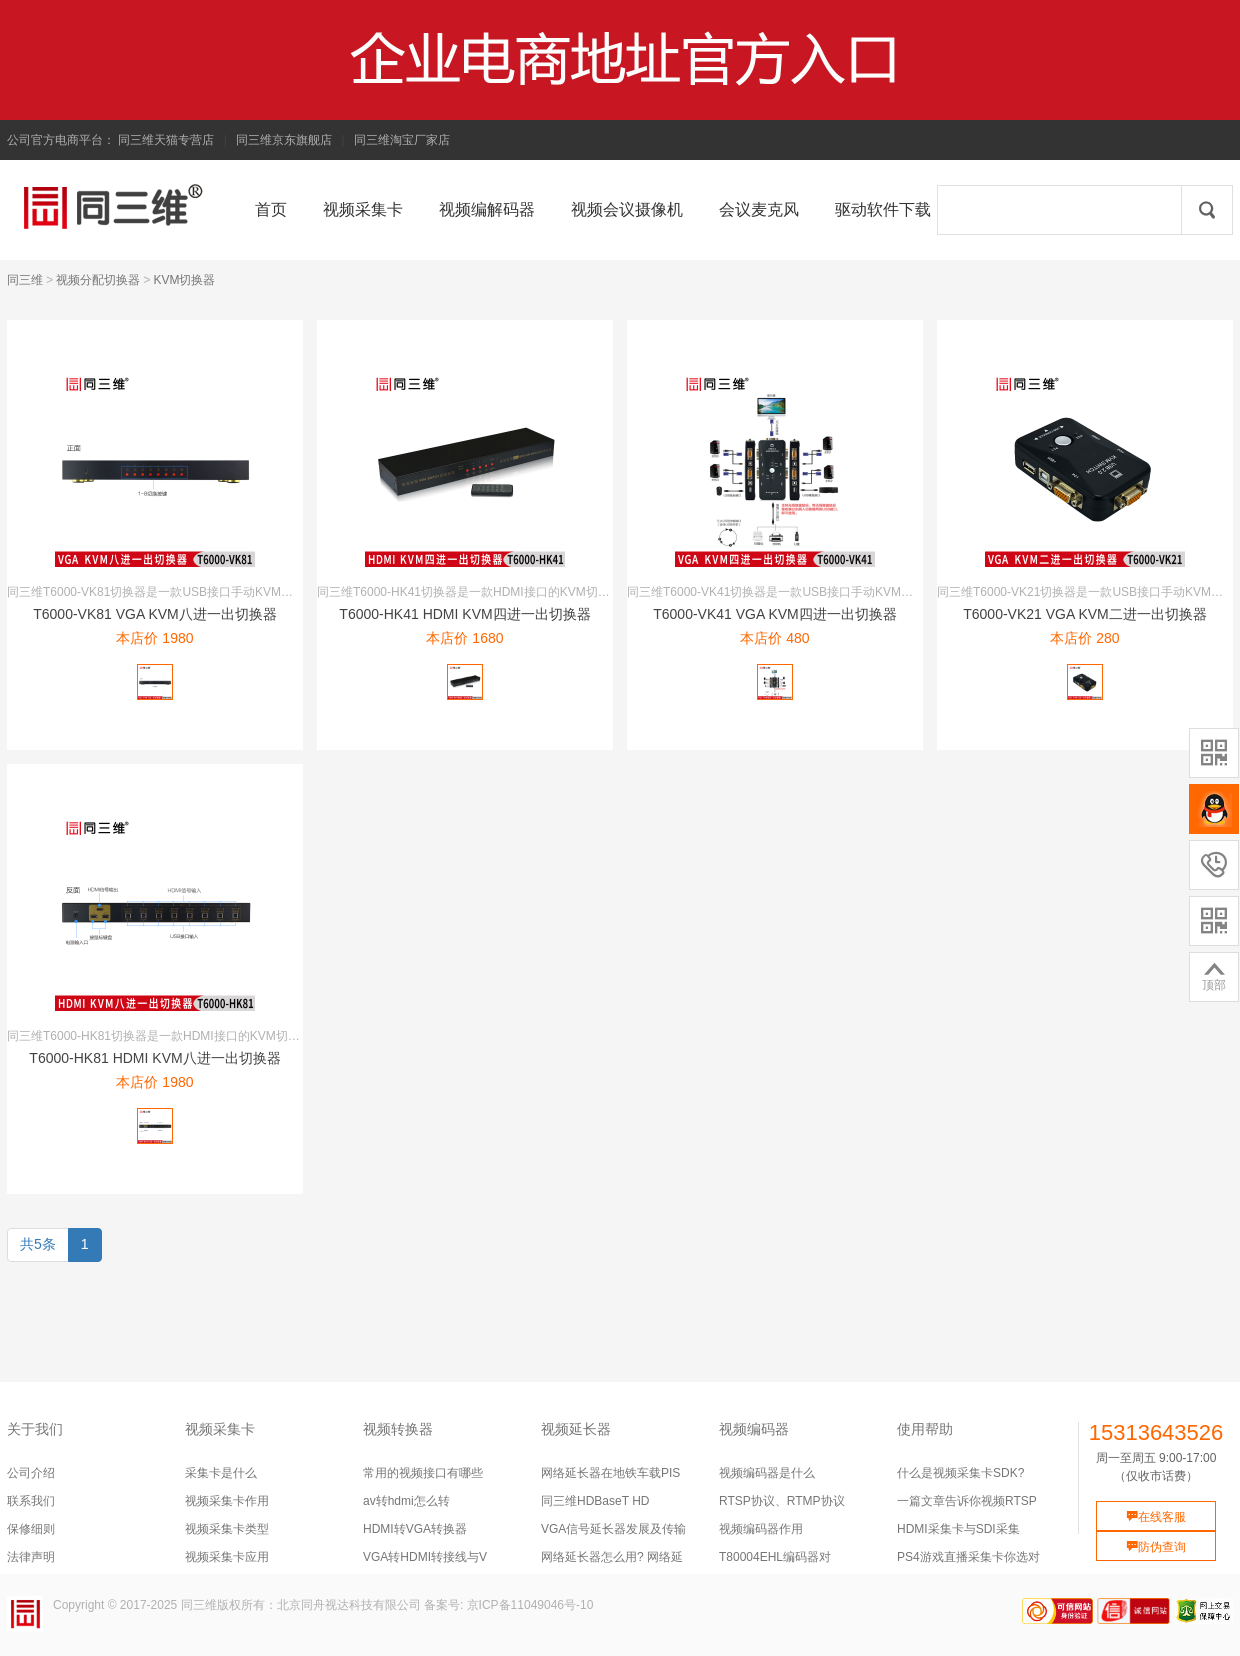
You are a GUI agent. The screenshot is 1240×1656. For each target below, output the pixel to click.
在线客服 (1156, 1517)
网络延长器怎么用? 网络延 (612, 1557)
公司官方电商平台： (61, 140)
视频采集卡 (220, 1429)
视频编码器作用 (761, 1529)
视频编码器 (754, 1429)
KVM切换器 (184, 280)
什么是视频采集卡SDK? (960, 1473)
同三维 (25, 280)
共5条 (38, 1244)
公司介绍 (31, 1473)
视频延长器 (576, 1429)
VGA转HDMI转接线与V (425, 1557)
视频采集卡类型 (227, 1529)
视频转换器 (398, 1429)
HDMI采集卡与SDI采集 (958, 1529)
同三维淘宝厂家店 (402, 140)
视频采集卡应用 (227, 1557)
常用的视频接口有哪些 (423, 1473)
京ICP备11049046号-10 (530, 1605)
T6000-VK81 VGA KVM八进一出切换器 (155, 614)
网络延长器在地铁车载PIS (610, 1473)
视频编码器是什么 (767, 1473)
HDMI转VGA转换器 (415, 1529)
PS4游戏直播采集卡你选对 (968, 1557)
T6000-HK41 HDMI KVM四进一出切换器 (464, 614)
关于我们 (35, 1429)
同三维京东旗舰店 (284, 140)
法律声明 (31, 1557)
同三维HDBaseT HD (595, 1501)
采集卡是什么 (221, 1473)
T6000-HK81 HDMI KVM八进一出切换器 (154, 1058)
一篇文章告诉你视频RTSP (967, 1501)
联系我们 (31, 1501)
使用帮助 (925, 1429)
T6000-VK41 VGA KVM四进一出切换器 (775, 614)
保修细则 (31, 1529)
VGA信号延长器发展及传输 (613, 1529)
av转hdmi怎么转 (406, 1501)
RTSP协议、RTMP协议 (782, 1501)
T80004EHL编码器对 (775, 1557)
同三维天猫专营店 (166, 140)
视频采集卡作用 (227, 1501)
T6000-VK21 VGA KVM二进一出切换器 (1085, 614)
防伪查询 (1156, 1547)
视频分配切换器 (98, 280)
